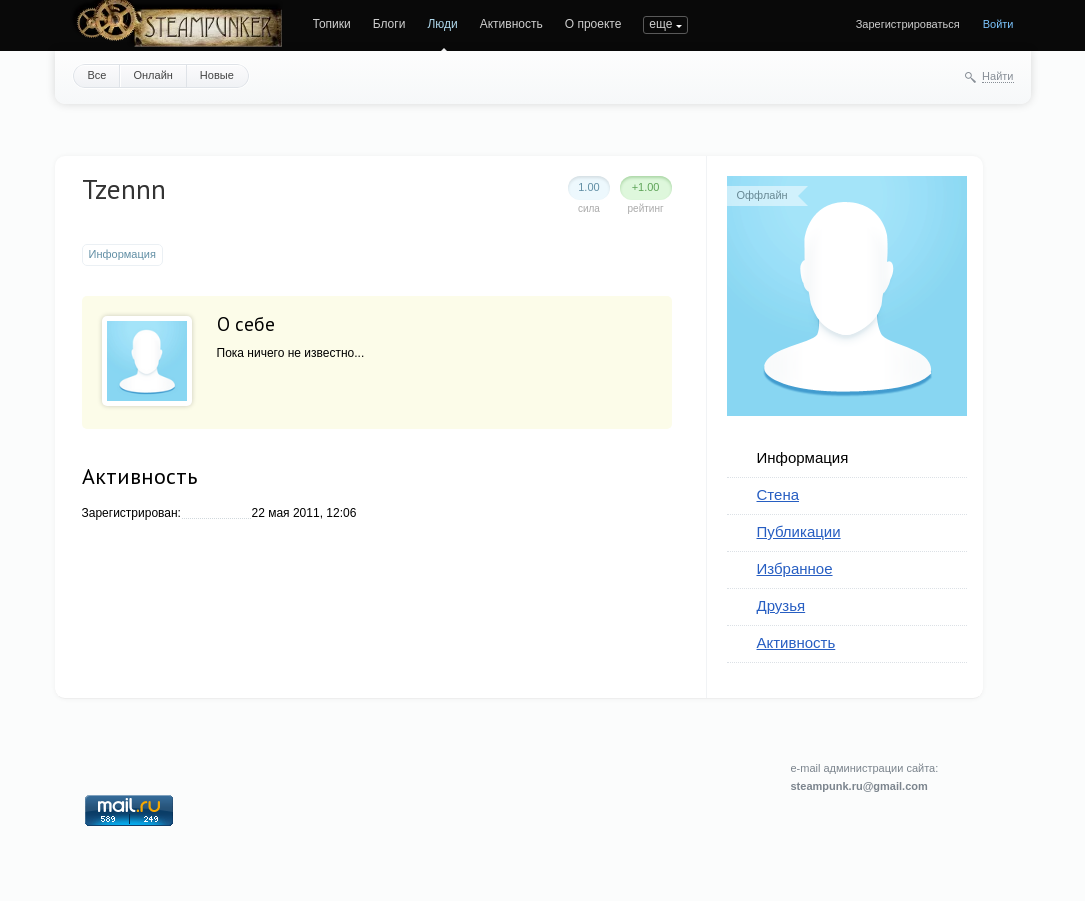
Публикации (799, 531)
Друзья (781, 605)
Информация (803, 457)
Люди (442, 24)
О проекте (593, 24)
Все (97, 75)
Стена (778, 494)
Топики (332, 24)
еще (660, 24)
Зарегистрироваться (908, 24)
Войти (998, 24)
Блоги (389, 24)
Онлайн (152, 75)
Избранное (795, 568)
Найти (997, 76)
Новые (217, 75)
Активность (511, 24)
